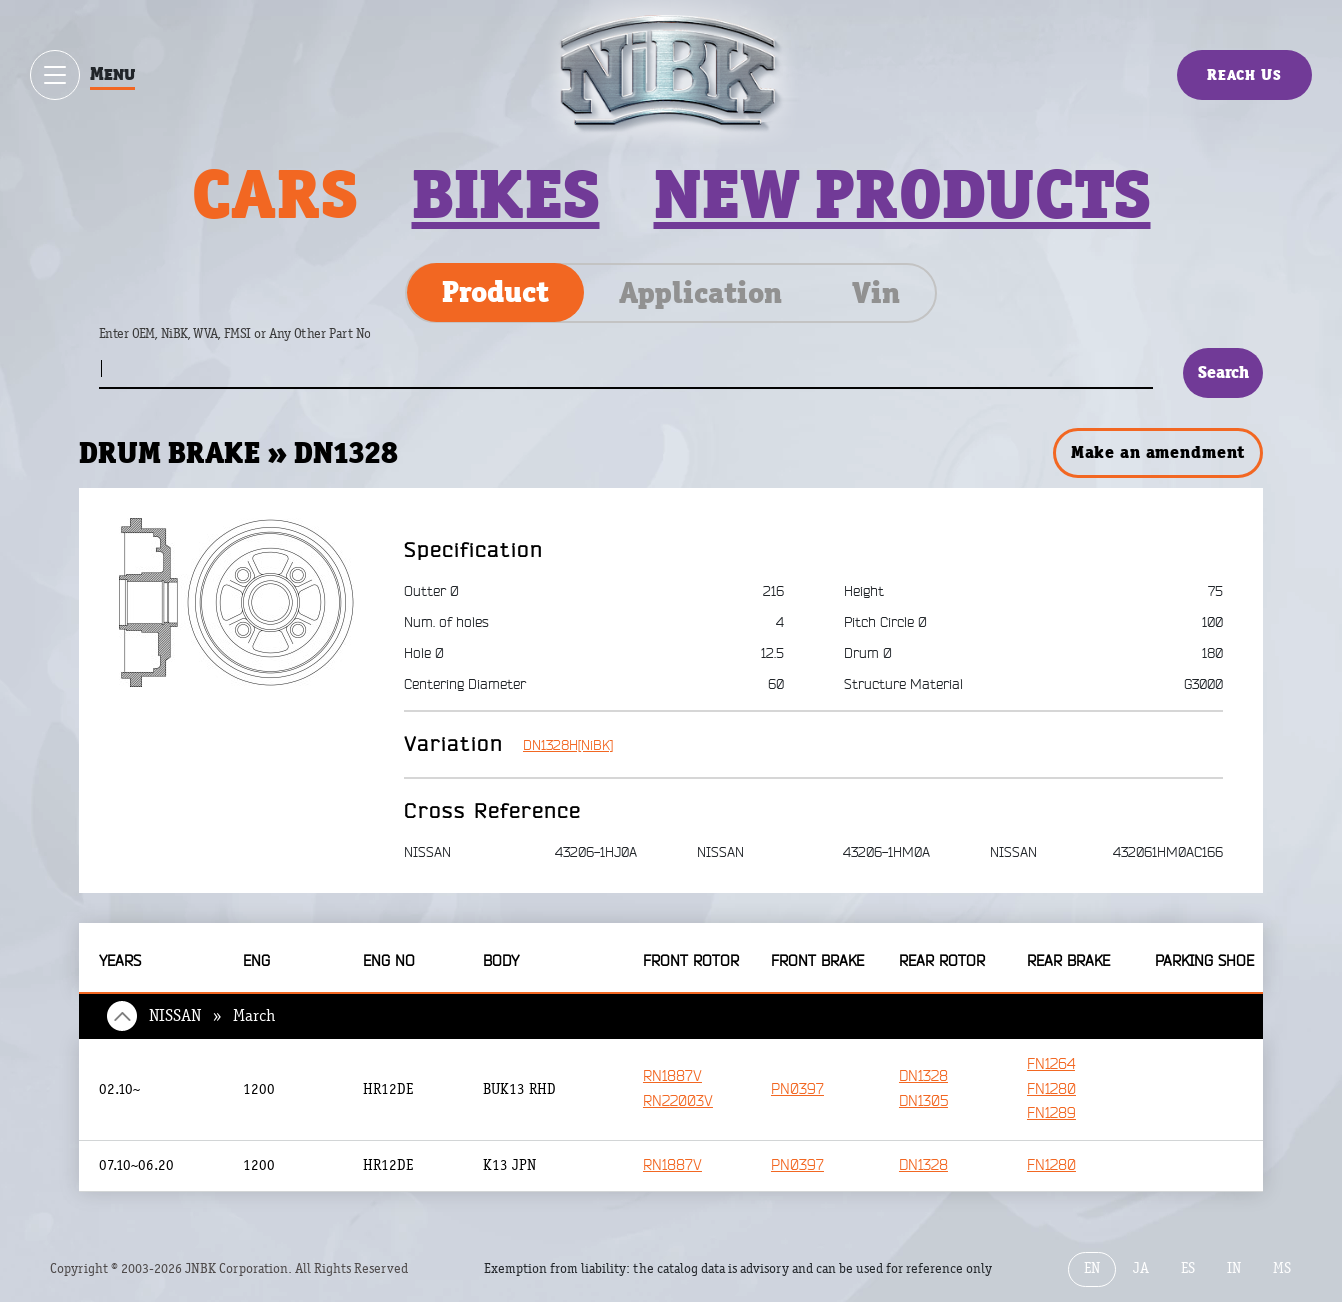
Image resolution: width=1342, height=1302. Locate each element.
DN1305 (923, 1101)
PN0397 (797, 1089)
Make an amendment (1158, 452)
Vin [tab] (876, 293)
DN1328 (923, 1076)
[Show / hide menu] (55, 75)
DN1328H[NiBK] (568, 745)
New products (902, 194)
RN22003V (678, 1101)
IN (1234, 1268)
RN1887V (672, 1076)
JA (1141, 1268)
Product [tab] (495, 292)
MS (1282, 1268)
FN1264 (1051, 1064)
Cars (275, 194)
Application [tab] (700, 293)
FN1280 (1051, 1089)
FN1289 (1051, 1113)
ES (1188, 1268)
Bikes (506, 194)
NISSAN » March (212, 1016)
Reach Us (1244, 74)
